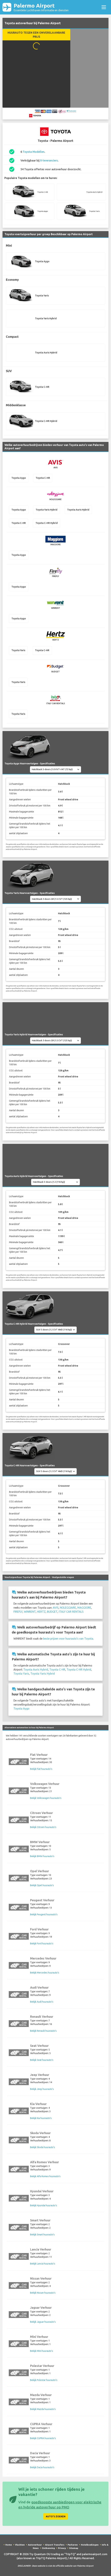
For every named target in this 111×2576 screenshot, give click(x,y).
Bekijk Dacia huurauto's (42, 2467)
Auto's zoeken (55, 2516)
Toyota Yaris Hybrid (42, 1673)
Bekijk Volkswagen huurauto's (45, 1798)
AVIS (56, 1607)
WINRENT (30, 1611)
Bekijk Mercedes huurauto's (44, 1972)
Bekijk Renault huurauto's (43, 2030)
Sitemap (73, 2548)
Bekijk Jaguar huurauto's (43, 2321)
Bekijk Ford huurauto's (41, 1943)
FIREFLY (18, 1611)
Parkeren (73, 2545)
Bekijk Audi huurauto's (41, 2001)
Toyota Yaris (21, 1673)
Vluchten (20, 2545)
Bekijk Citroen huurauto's (43, 1827)
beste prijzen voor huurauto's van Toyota (68, 1638)
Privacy (62, 2548)
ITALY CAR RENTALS (71, 1611)
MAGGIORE (84, 1607)
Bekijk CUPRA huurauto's (43, 2438)
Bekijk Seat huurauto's (41, 2060)
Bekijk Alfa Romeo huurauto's (45, 2176)
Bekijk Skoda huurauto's (42, 2147)
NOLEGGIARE (68, 1607)
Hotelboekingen (90, 2545)
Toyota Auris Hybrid (35, 1669)
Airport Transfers (54, 2545)
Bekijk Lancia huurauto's (42, 2263)
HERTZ (41, 1611)
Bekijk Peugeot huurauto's (44, 1914)
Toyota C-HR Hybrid (79, 1669)
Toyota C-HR (57, 1669)
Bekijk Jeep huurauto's (42, 2089)
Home (8, 2545)
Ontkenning (48, 2548)
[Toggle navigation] (103, 7)
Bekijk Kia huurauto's (41, 2118)
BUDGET (52, 1611)
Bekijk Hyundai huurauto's (43, 2205)
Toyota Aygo (21, 1708)
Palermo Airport (41, 7)
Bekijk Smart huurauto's (42, 2234)
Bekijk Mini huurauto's (41, 2351)
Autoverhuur (35, 2545)
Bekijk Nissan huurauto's (43, 2292)
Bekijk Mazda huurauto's (43, 2409)
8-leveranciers (49, 160)
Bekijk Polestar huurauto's (43, 2380)
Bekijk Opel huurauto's (42, 1885)
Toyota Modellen (33, 151)
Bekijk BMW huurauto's (42, 1856)
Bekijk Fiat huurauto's (41, 1769)
